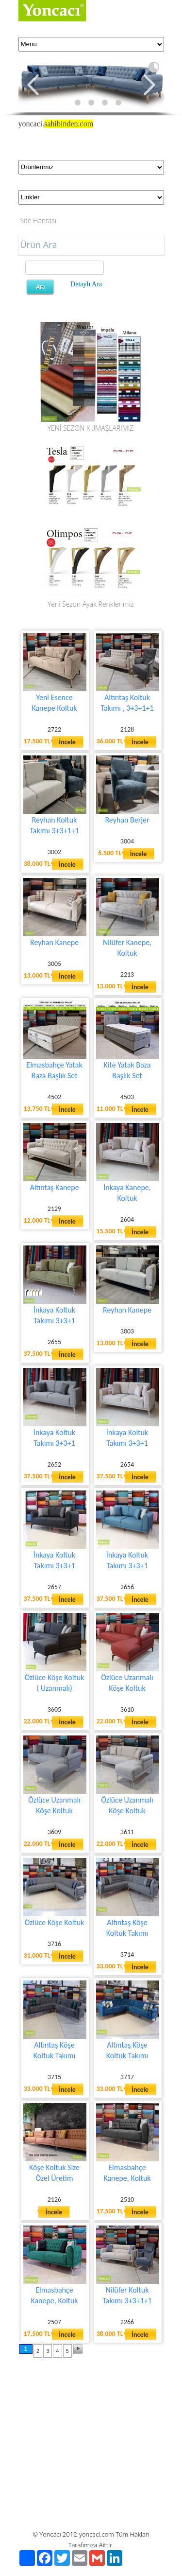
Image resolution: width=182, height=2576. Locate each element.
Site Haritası (38, 220)
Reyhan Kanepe (54, 942)
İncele (67, 742)
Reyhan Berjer (127, 819)
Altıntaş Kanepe (54, 1187)
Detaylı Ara (86, 284)
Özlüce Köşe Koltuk (54, 1922)
